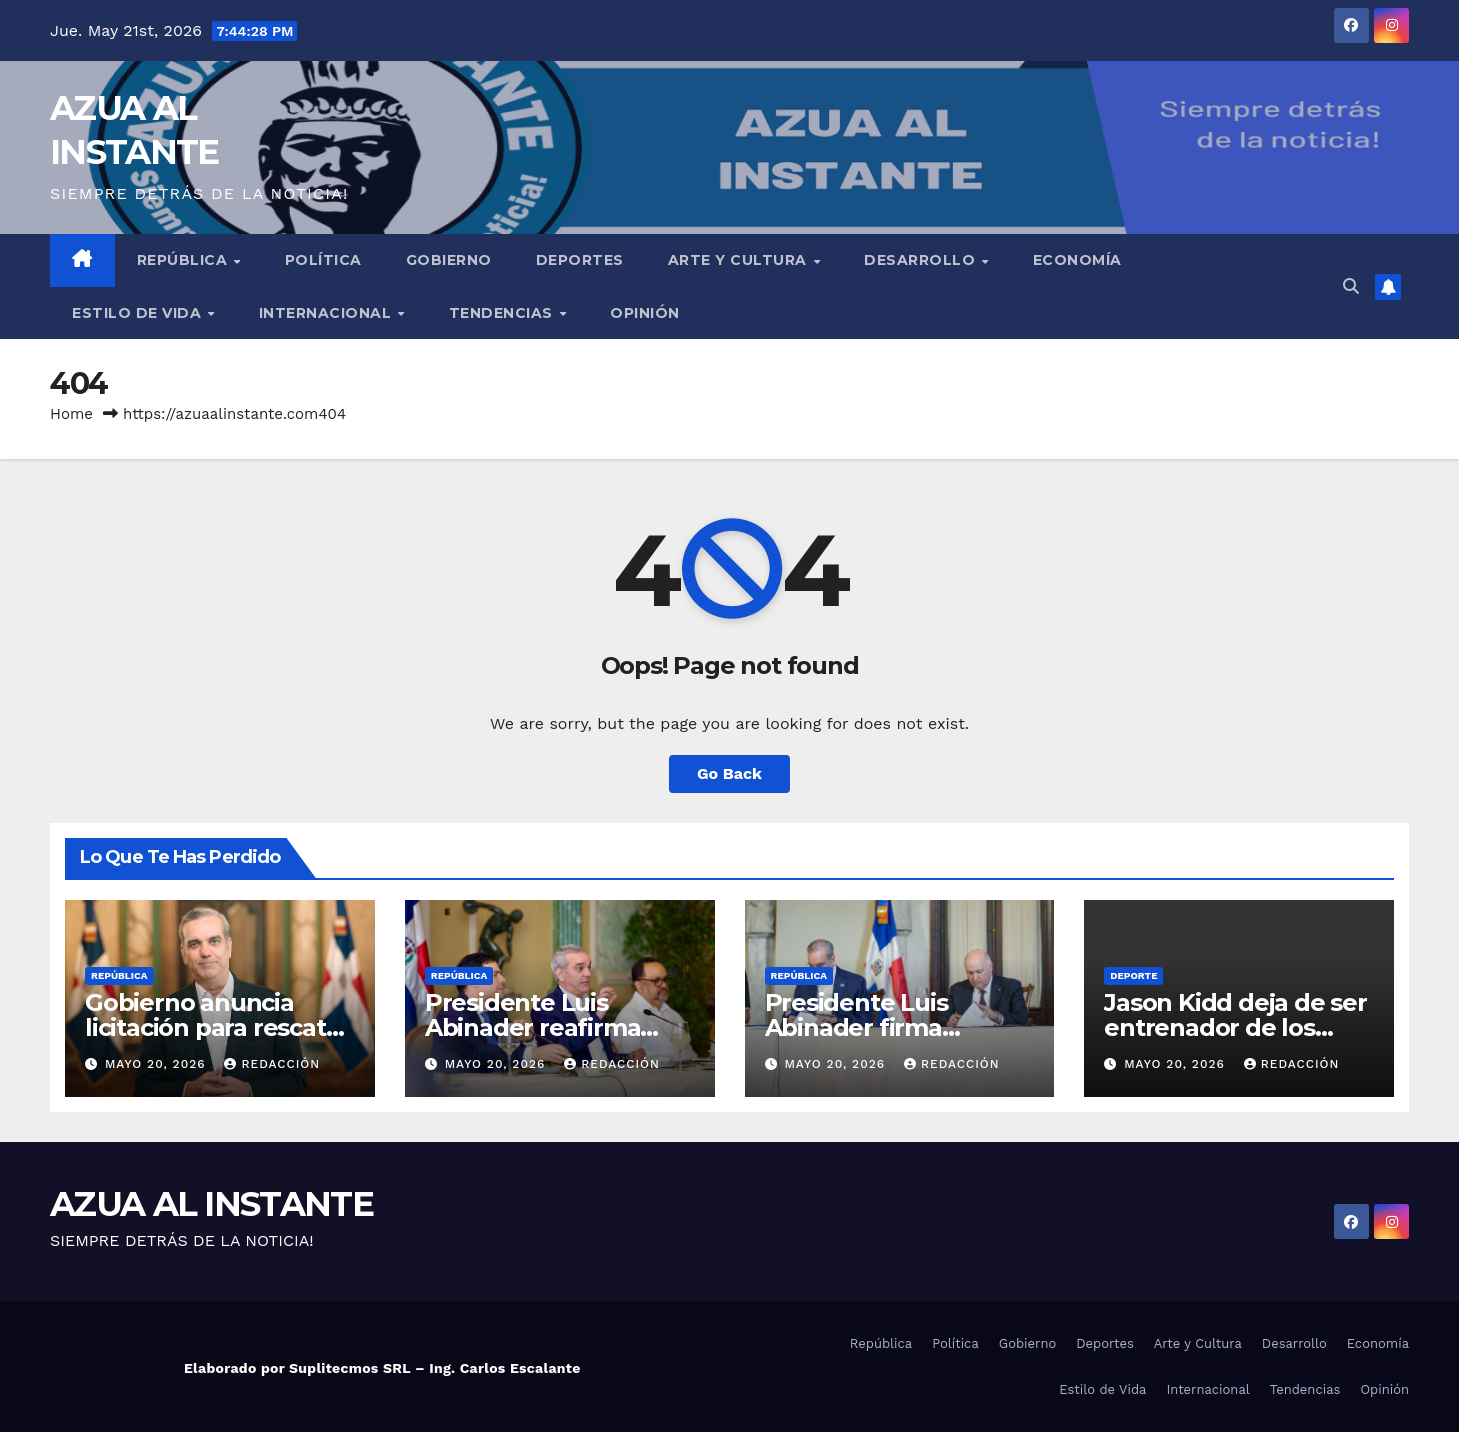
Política (323, 260)
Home (71, 414)
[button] (1351, 286)
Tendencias (503, 313)
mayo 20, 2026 (158, 1064)
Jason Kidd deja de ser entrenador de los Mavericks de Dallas (1235, 1027)
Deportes (580, 260)
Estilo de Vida (139, 313)
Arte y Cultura (740, 260)
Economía (1077, 260)
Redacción (272, 1064)
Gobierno (449, 260)
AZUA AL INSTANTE (211, 1204)
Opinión (645, 313)
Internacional (327, 313)
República (184, 260)
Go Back (729, 773)
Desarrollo (922, 260)
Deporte (1133, 975)
